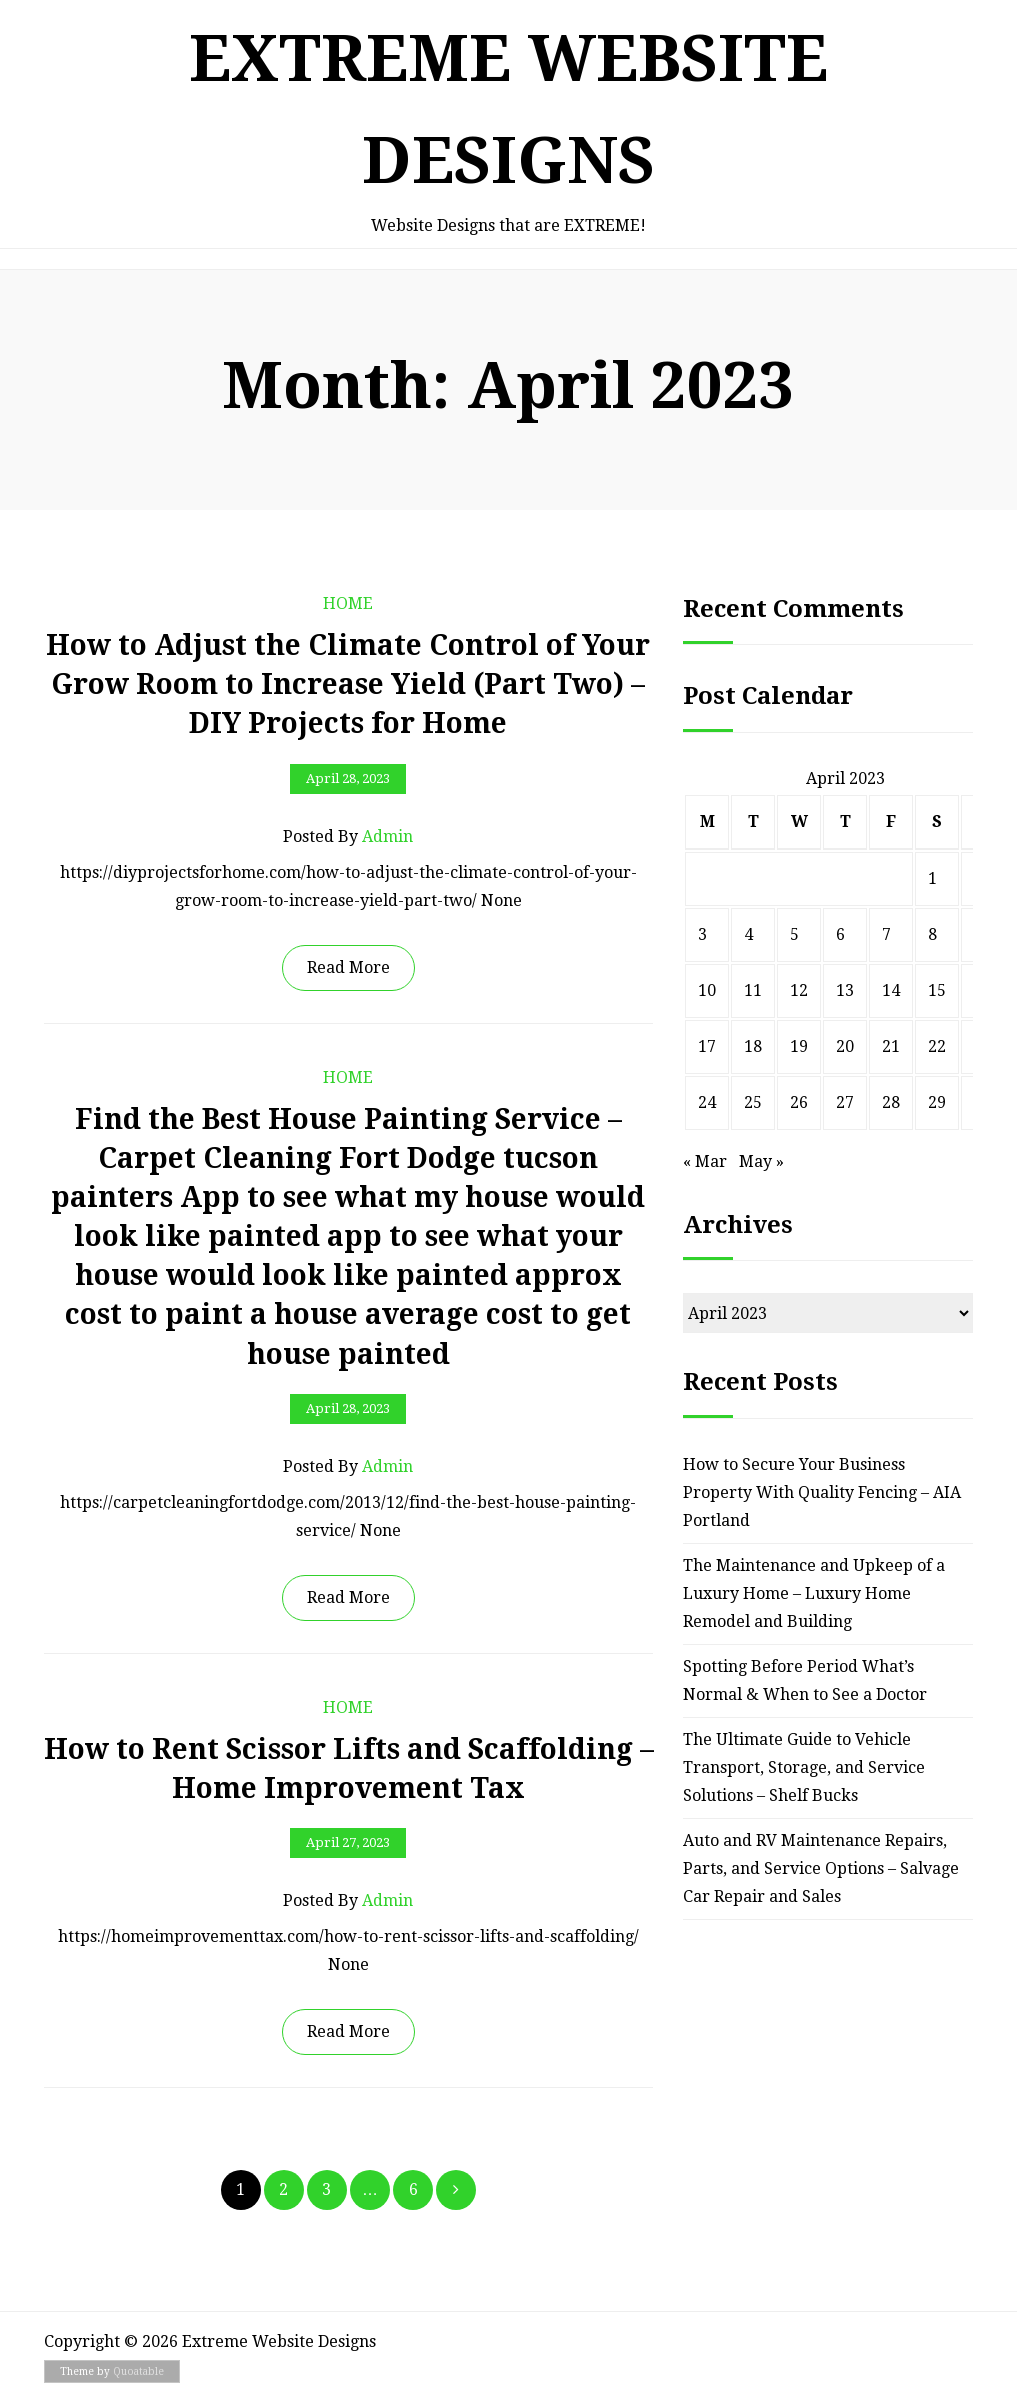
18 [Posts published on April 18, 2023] (753, 1046)
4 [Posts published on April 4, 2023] (748, 934)
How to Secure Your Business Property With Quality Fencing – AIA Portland (822, 1492)
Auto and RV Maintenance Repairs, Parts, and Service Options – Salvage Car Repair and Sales (821, 1868)
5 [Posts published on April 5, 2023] (794, 934)
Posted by (348, 837)
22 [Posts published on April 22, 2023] (937, 1046)
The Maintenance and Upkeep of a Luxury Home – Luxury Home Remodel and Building (814, 1593)
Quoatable (138, 2371)
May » (761, 1161)
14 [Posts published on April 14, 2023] (891, 990)
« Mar (705, 1161)
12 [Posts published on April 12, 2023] (799, 990)
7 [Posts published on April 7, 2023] (886, 934)
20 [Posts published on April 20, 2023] (845, 1046)
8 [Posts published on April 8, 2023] (932, 934)
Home (348, 603)
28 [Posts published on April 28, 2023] (891, 1102)
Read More (348, 967)
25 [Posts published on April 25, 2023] (753, 1102)
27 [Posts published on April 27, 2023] (845, 1102)
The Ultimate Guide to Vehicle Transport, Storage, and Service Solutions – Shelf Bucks (804, 1767)
